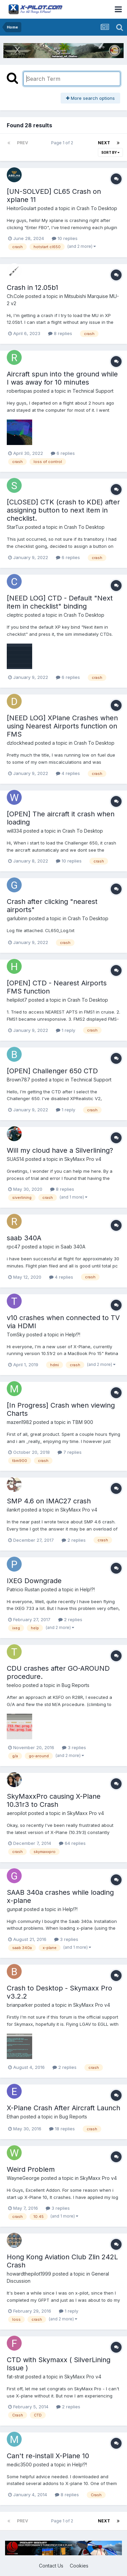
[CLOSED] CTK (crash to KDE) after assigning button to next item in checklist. (63, 510)
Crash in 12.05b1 (32, 287)
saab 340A (24, 1238)
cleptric (15, 615)
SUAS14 (15, 1159)
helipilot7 (17, 1000)
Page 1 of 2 (63, 142)
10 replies (65, 238)
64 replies (72, 1843)
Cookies (79, 2566)
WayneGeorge (23, 2178)
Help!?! (72, 1334)
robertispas (19, 391)
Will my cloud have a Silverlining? (60, 1150)
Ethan (13, 2116)
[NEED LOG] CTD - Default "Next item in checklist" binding (60, 602)
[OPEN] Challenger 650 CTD (52, 1071)
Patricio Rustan (23, 1589)
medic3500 (19, 2464)
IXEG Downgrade (34, 1581)
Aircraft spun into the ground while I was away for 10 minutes (62, 378)
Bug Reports (75, 1685)
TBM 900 (82, 1422)
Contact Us (51, 2566)
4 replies (68, 773)
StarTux (15, 527)
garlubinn (17, 918)
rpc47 (13, 1246)
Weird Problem (31, 2169)
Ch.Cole (15, 296)
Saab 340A (73, 1246)
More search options (90, 98)
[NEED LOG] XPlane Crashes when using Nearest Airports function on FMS (62, 726)
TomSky (16, 1334)
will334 (14, 831)
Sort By (110, 152)
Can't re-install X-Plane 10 (48, 2456)
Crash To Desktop (97, 208)
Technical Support (92, 391)
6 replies (63, 453)
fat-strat (15, 2376)
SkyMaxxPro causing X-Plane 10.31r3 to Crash (54, 1800)
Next (104, 142)
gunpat (14, 1909)
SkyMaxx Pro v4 (82, 1159)
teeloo (14, 1685)
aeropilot (17, 1813)
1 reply (65, 1030)
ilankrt (13, 1510)
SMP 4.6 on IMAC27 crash (49, 1501)
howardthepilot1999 (29, 2274)
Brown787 (18, 1079)
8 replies (60, 333)
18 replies (62, 2128)
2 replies (74, 1540)
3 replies (74, 1747)
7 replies (70, 1452)
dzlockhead (20, 743)
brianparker (20, 2005)
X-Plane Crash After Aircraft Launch (63, 2108)
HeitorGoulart (21, 208)
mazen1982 (19, 1422)
